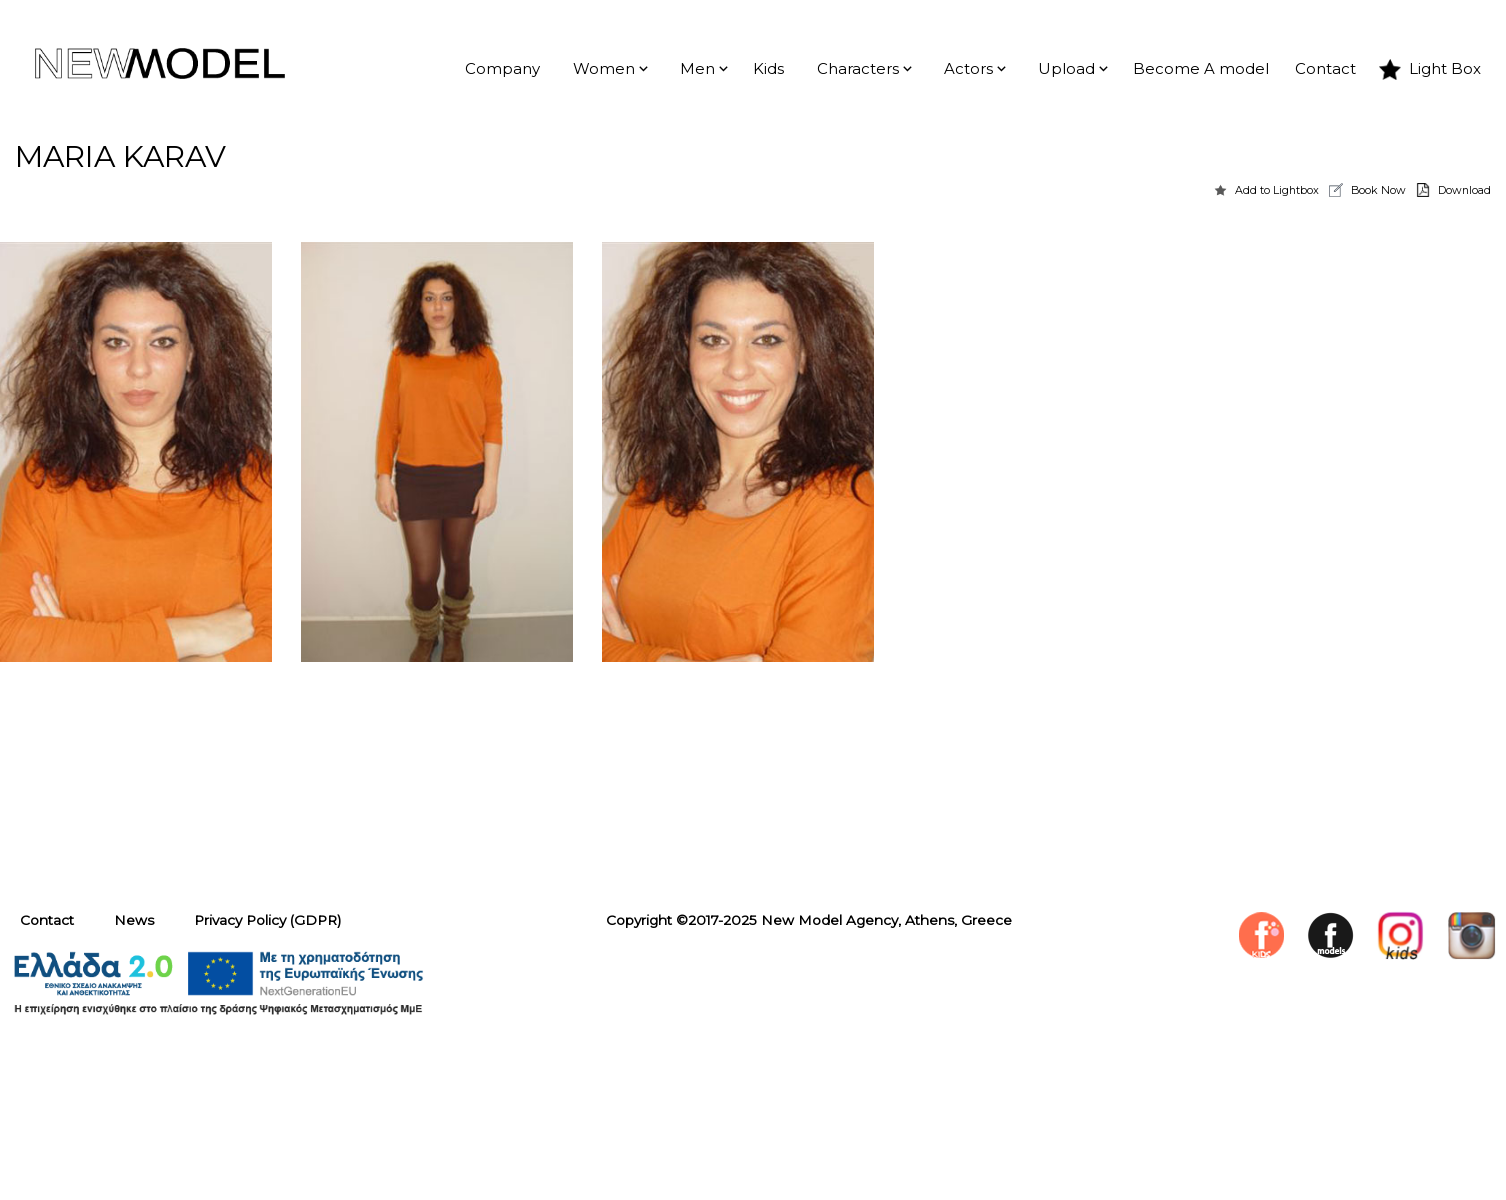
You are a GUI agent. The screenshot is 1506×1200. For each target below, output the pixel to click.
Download (1464, 190)
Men (697, 69)
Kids (768, 69)
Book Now (1378, 190)
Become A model (1201, 69)
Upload (1066, 69)
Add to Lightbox (1277, 190)
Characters (858, 69)
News (134, 920)
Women (604, 69)
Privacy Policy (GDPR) (267, 920)
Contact (1325, 69)
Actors (968, 69)
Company (502, 69)
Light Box (1445, 69)
